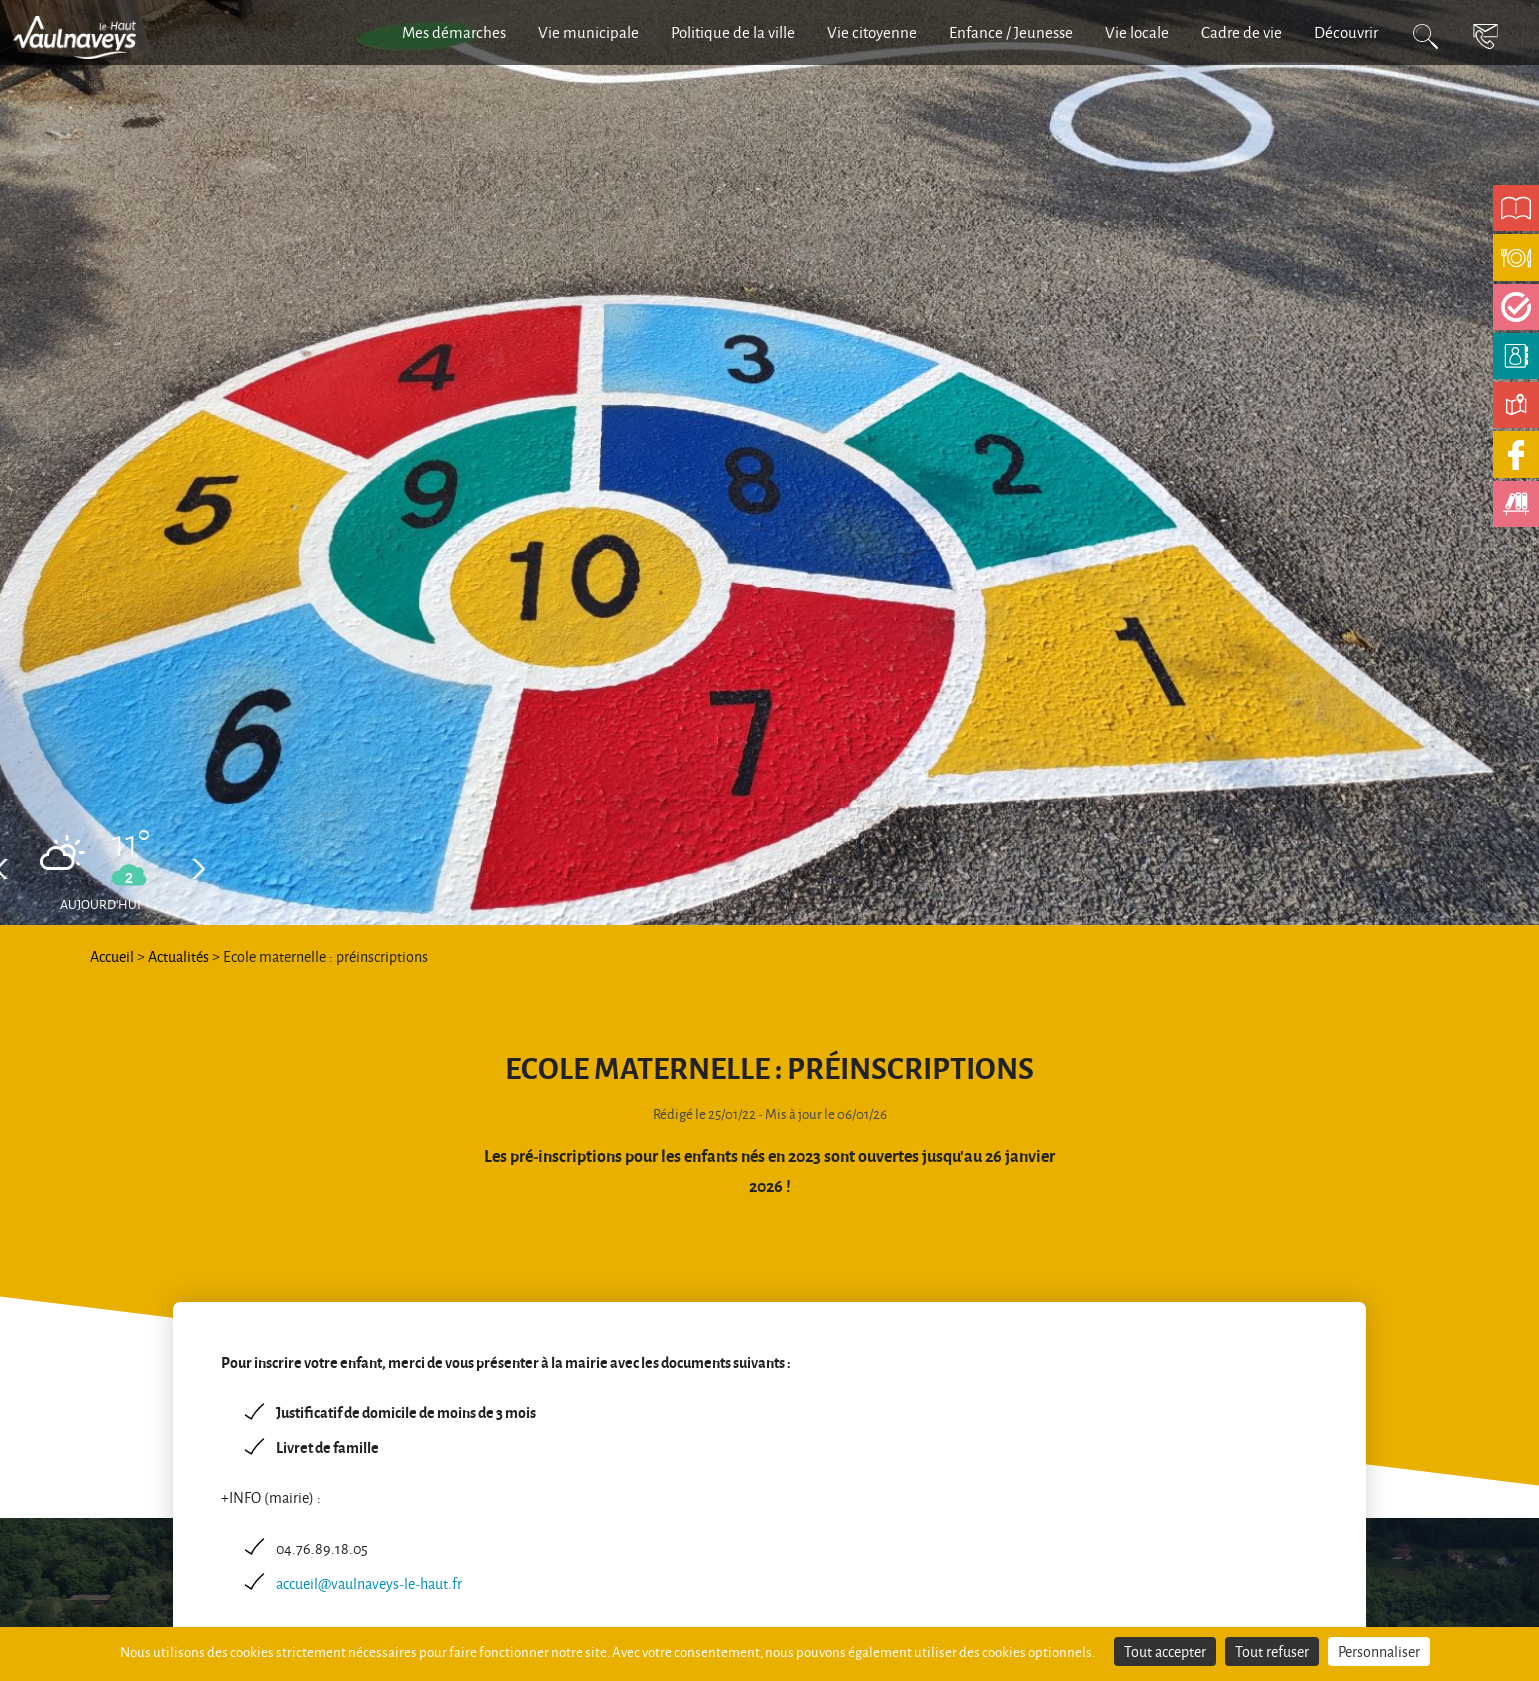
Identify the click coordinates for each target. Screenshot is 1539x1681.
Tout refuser (1272, 1651)
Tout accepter (1165, 1651)
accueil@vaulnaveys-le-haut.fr (369, 1583)
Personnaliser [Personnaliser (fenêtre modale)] (1379, 1651)
